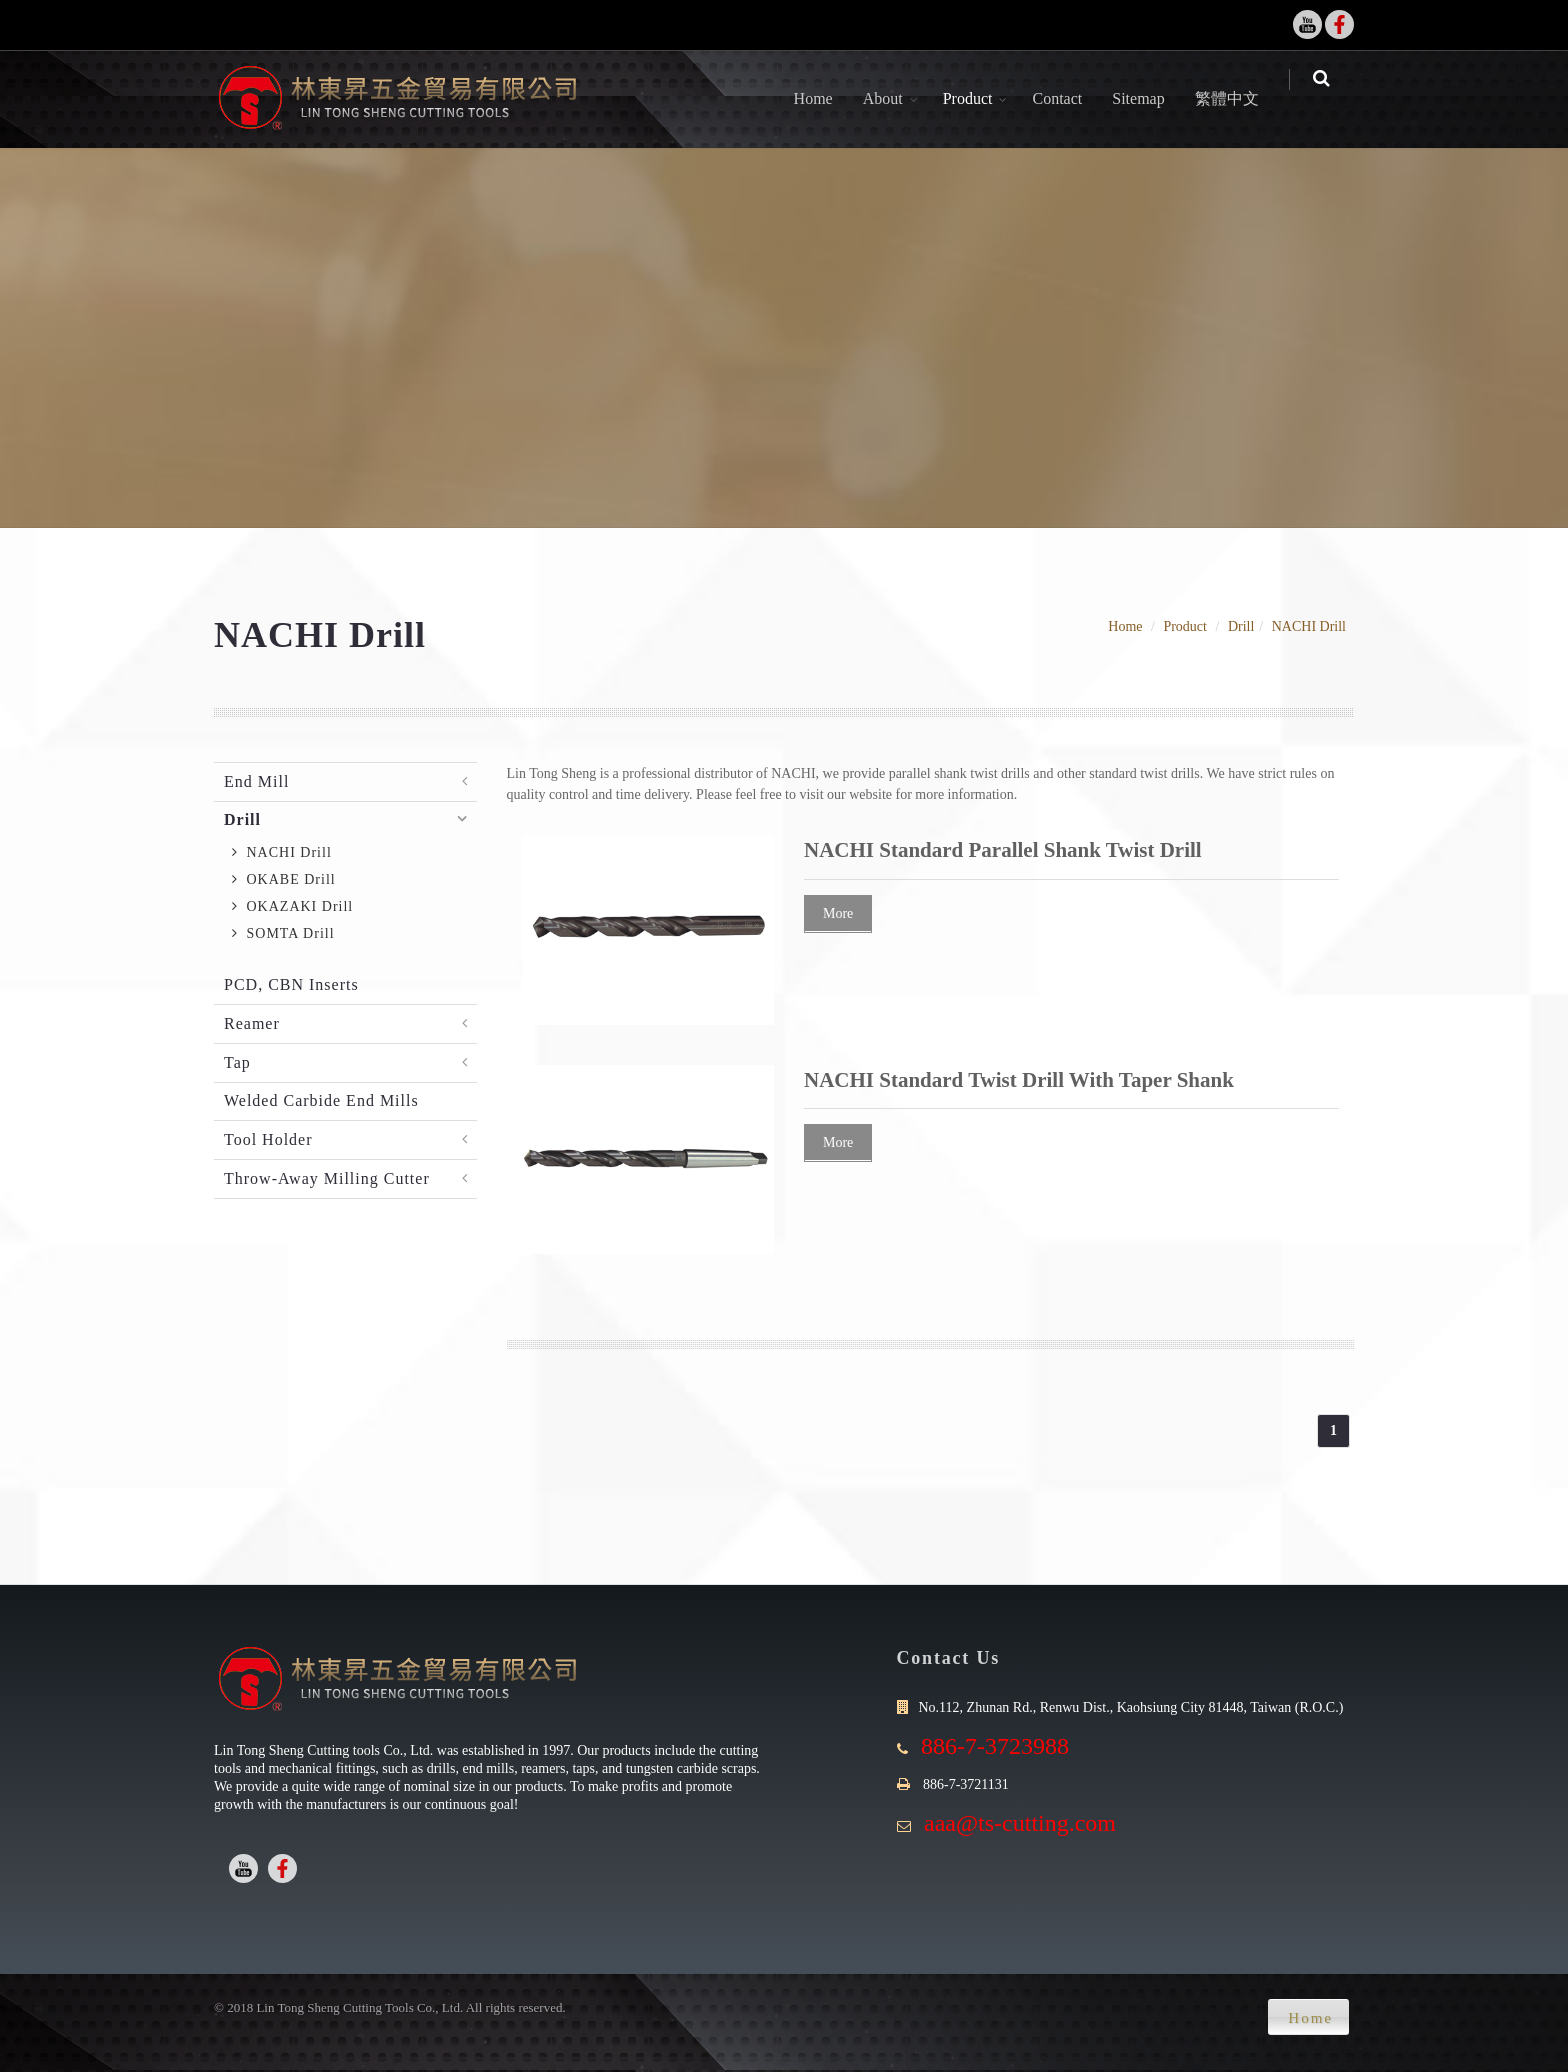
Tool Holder (268, 1139)
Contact (1071, 98)
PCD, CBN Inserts (291, 984)
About (896, 98)
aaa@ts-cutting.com (1020, 1823)
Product (981, 98)
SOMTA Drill (283, 933)
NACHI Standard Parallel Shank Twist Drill (1003, 850)
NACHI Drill (1309, 626)
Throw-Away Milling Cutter (327, 1178)
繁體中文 (1240, 98)
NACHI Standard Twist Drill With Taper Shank (1019, 1080)
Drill (1241, 626)
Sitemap (1152, 98)
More (838, 913)
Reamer (252, 1023)
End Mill (256, 781)
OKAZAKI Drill (292, 906)
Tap (237, 1062)
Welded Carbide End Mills (321, 1100)
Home (826, 98)
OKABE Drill (284, 879)
